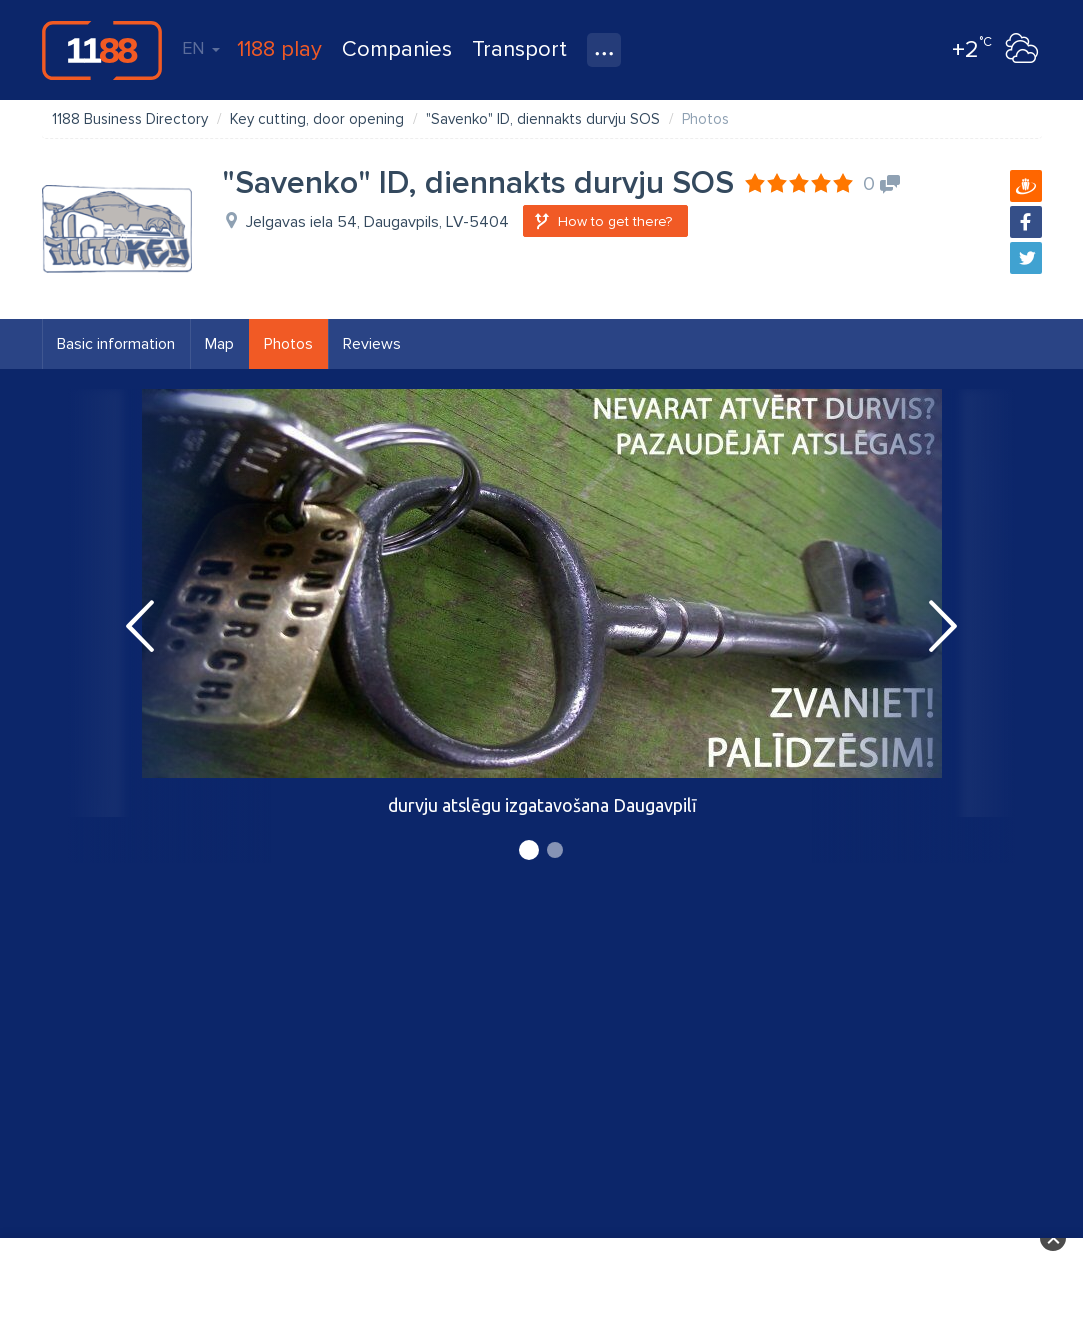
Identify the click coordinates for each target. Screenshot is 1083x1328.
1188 (102, 50)
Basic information (116, 344)
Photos (288, 344)
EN (201, 48)
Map (219, 344)
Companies (397, 49)
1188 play (279, 49)
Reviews (372, 344)
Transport (519, 49)
